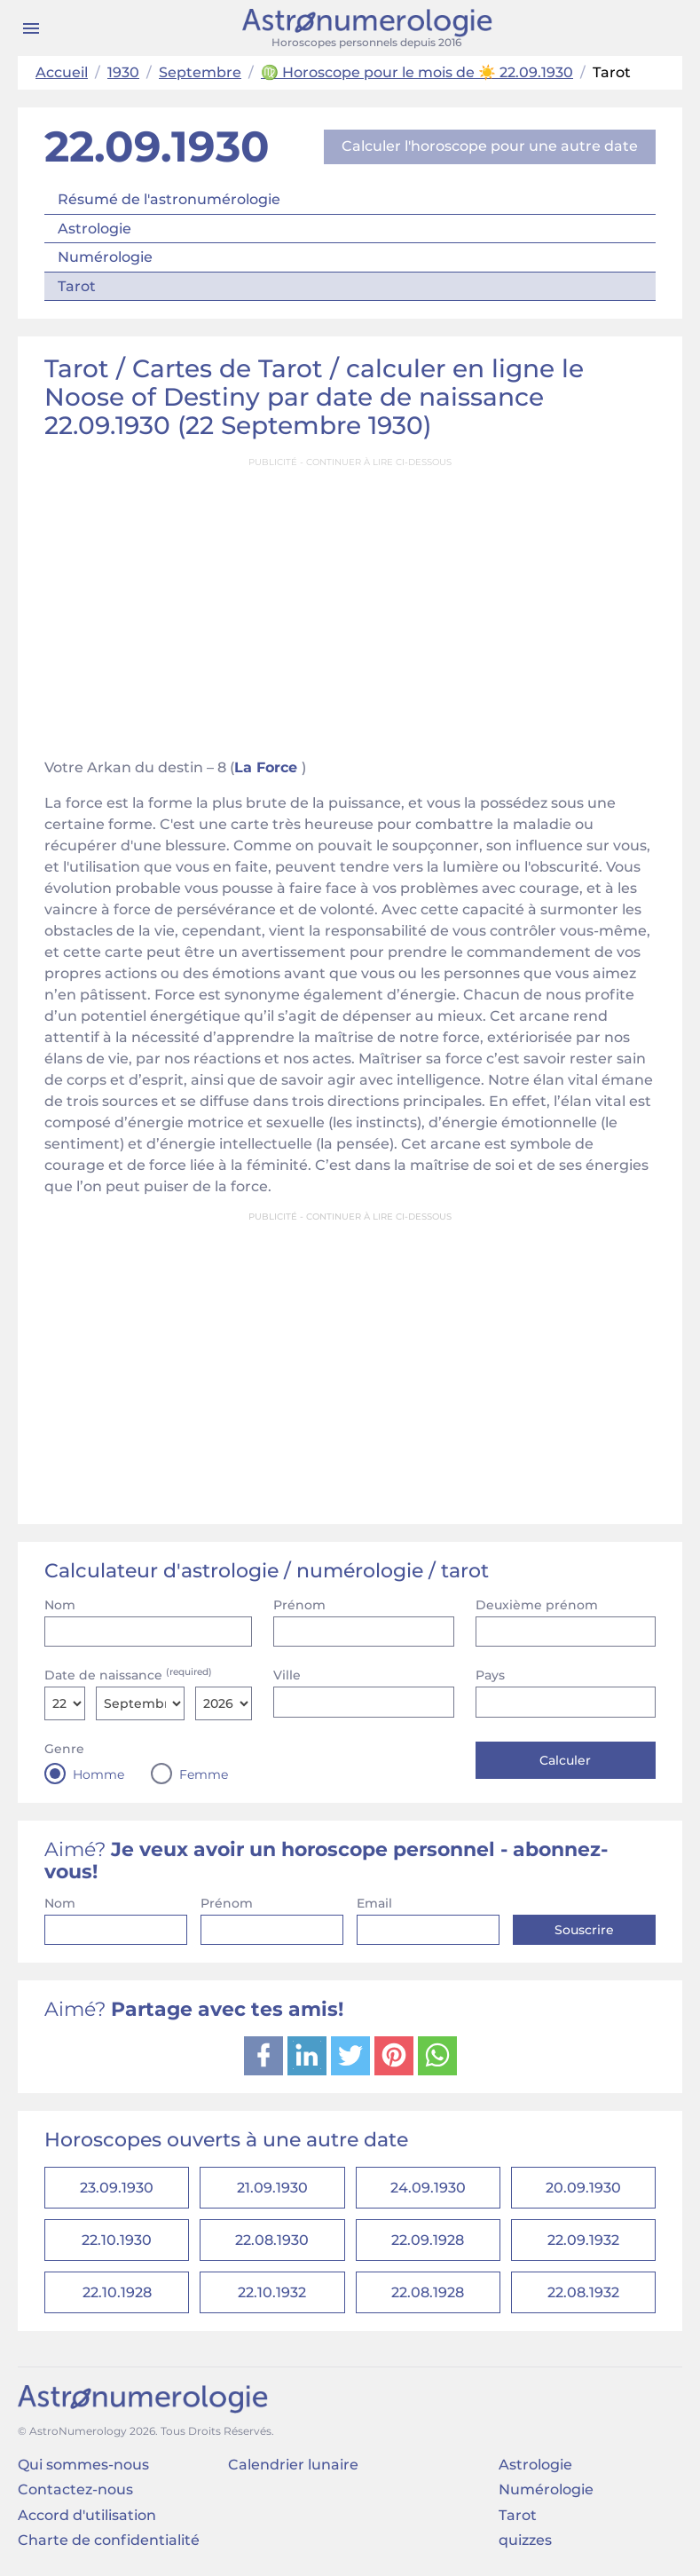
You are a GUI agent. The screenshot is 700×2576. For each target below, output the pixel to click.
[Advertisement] (350, 602)
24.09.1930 (428, 2187)
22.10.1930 (117, 2240)
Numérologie (105, 257)
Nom (59, 1605)
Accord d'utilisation (87, 2515)
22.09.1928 (427, 2240)
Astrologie (94, 228)
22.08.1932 (583, 2292)
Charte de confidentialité (109, 2540)
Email (374, 1903)
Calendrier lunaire (293, 2464)
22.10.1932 (272, 2292)
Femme (203, 1774)
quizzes (525, 2540)
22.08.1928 (427, 2292)
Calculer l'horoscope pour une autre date (490, 146)
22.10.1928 (117, 2292)
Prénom (299, 1605)
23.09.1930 (116, 2187)
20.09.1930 (583, 2187)
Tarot (77, 286)
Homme (98, 1774)
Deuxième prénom (537, 1605)
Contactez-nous (75, 2489)
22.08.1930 (272, 2240)
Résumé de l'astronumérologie (169, 199)
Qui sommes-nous (83, 2464)
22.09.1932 (583, 2240)
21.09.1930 (272, 2187)
